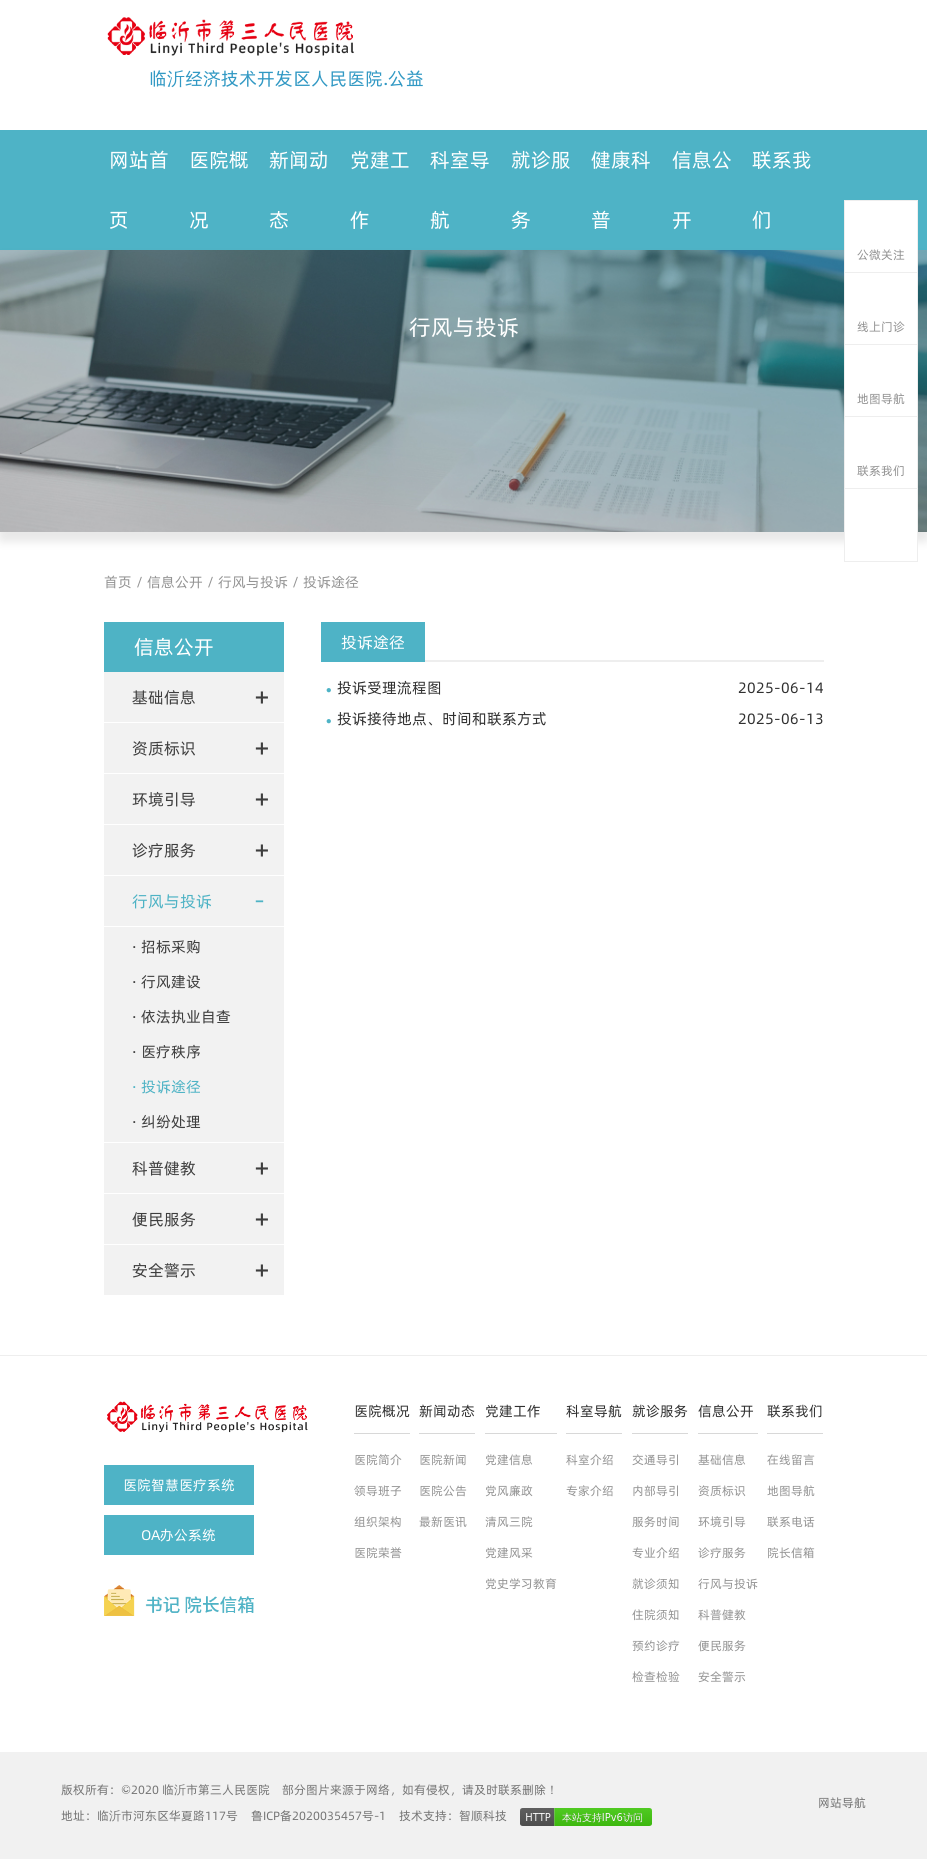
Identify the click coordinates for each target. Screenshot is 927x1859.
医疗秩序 (171, 1051)
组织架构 (378, 1521)
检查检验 (656, 1676)
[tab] (194, 697)
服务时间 (656, 1521)
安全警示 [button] (164, 1270)
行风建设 (171, 981)
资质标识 (722, 1490)
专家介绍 (590, 1490)
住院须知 (656, 1614)
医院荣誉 (378, 1552)
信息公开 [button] (702, 190)
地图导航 (791, 1490)
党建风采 (509, 1552)
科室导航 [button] (460, 190)
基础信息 (722, 1459)
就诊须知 (656, 1583)
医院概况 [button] (219, 190)
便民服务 (722, 1645)
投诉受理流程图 (580, 687)
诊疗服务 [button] (164, 850)
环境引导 (722, 1521)
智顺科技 (483, 1815)
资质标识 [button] (164, 748)
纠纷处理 (171, 1121)
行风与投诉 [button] (172, 901)
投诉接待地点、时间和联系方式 (580, 718)
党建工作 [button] (380, 190)
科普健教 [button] (164, 1168)
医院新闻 (443, 1459)
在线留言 (791, 1459)
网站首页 (139, 190)
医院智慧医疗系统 (179, 1485)
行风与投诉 (253, 582)
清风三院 (509, 1521)
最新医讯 (443, 1521)
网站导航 (842, 1802)
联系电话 (791, 1521)
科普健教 (722, 1614)
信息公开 (175, 582)
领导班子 (378, 1490)
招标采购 (171, 946)
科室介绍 (590, 1459)
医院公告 (443, 1490)
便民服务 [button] (164, 1219)
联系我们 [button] (782, 190)
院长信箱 (791, 1552)
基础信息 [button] (164, 697)
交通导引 (656, 1459)
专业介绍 (656, 1552)
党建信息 (509, 1459)
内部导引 (656, 1490)
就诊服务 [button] (541, 190)
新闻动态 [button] (299, 190)
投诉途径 (331, 582)
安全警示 (722, 1676)
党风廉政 (509, 1490)
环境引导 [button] (164, 799)
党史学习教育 (521, 1583)
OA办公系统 (178, 1535)
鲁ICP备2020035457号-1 (318, 1815)
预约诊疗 (656, 1645)
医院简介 (378, 1459)
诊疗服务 (722, 1552)
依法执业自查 (186, 1016)
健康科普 (621, 190)
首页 (118, 582)
